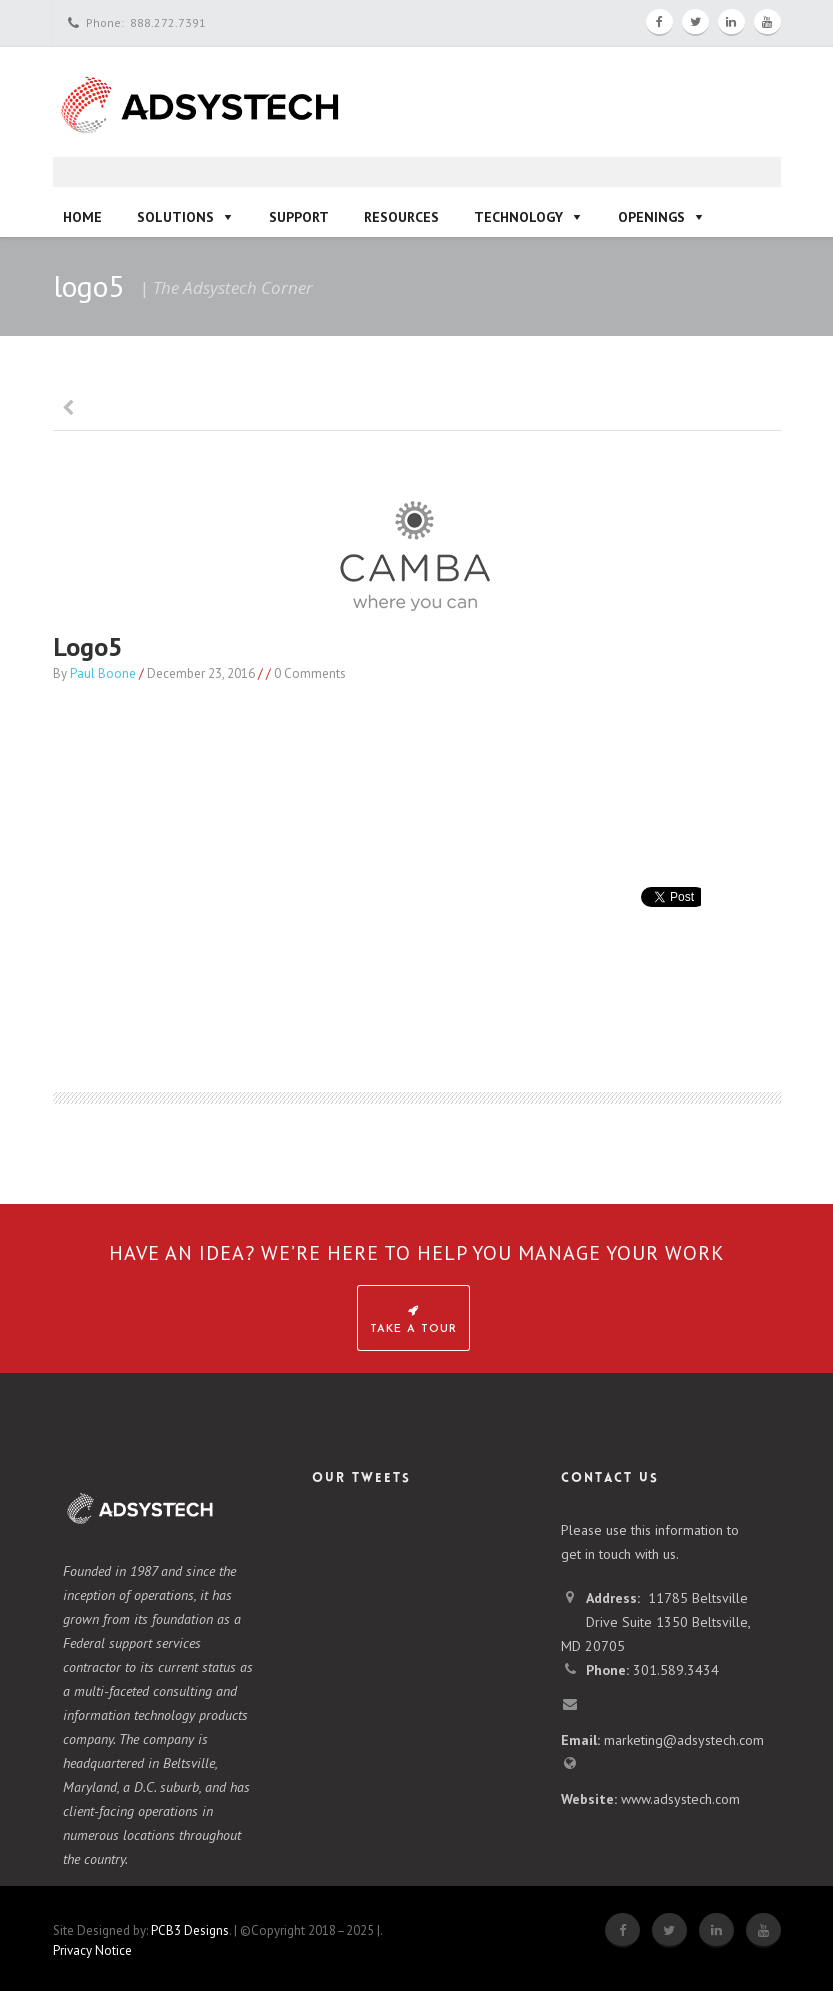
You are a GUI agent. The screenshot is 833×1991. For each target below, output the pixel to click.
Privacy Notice (92, 1950)
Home (82, 217)
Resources (401, 217)
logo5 (88, 646)
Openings (651, 217)
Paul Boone (103, 673)
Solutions (175, 217)
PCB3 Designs (190, 1930)
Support (299, 217)
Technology (518, 217)
